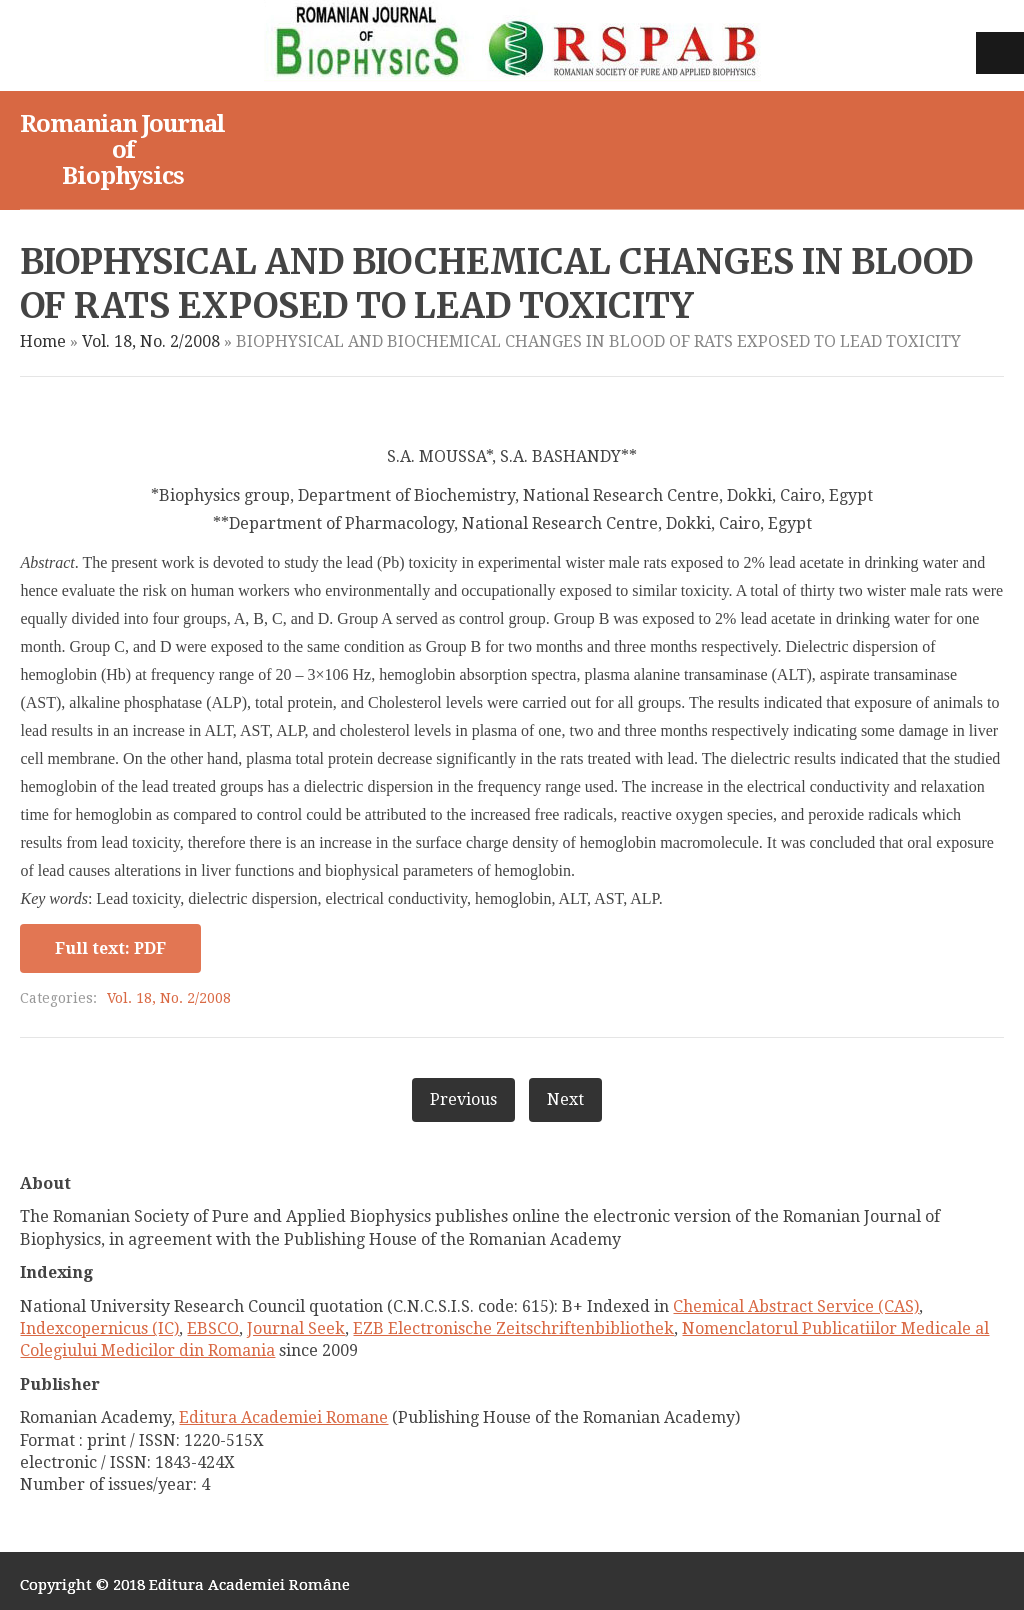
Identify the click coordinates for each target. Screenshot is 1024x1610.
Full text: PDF (110, 948)
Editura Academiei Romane (283, 1417)
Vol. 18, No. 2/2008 (151, 341)
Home (43, 341)
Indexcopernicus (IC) (99, 1328)
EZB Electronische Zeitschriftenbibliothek (513, 1328)
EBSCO (213, 1328)
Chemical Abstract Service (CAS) (796, 1306)
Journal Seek (296, 1328)
